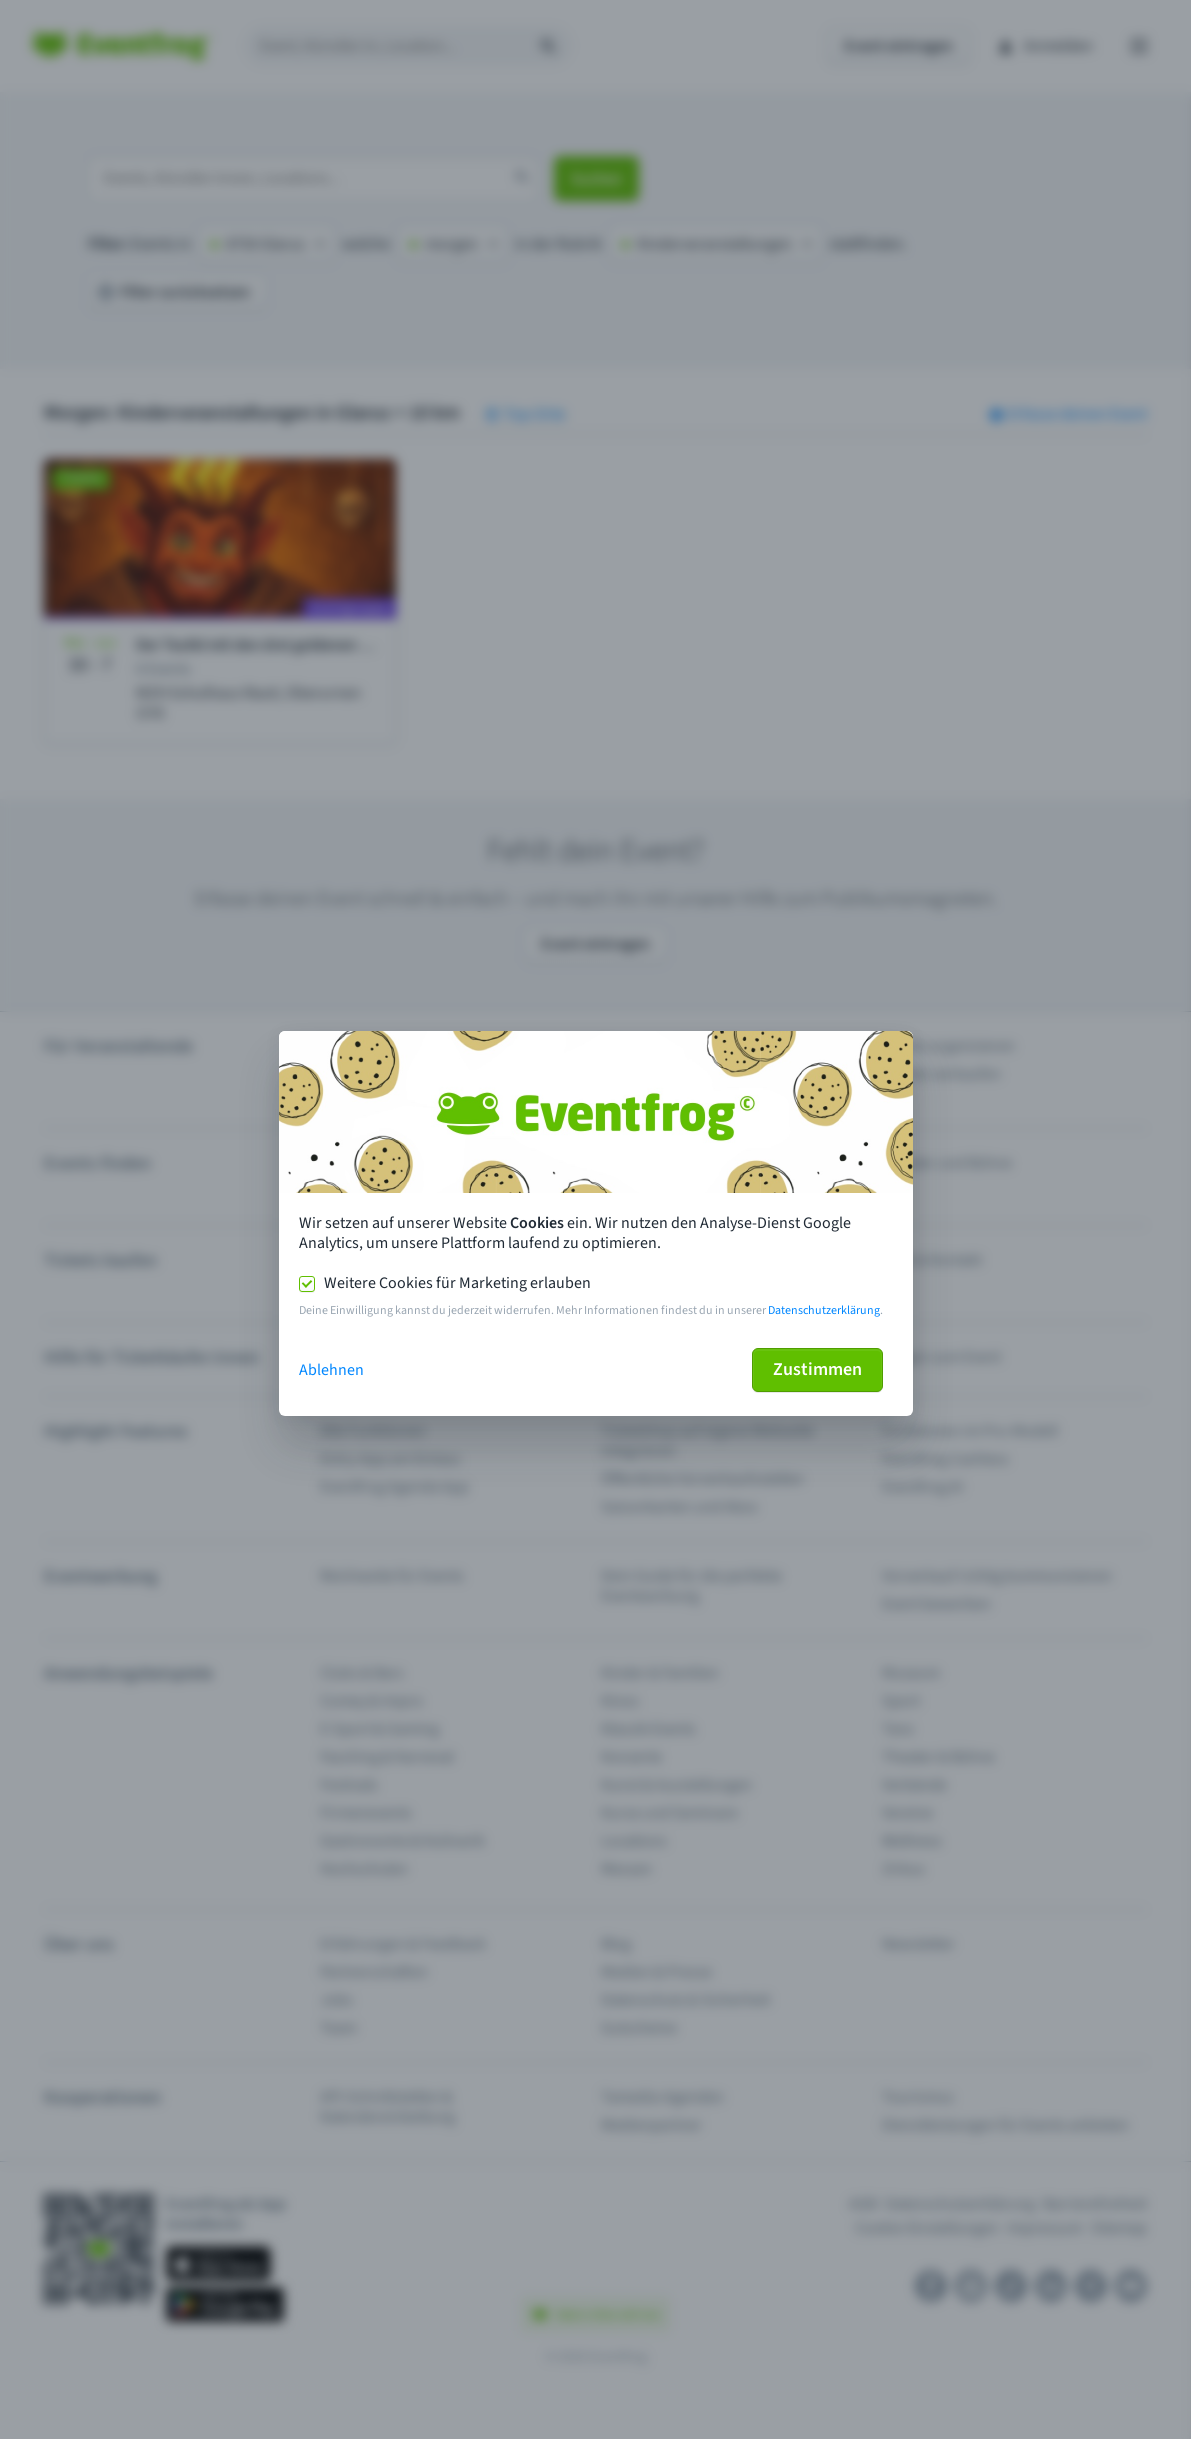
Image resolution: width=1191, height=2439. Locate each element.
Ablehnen (331, 1370)
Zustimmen (817, 1369)
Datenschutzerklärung (824, 1310)
